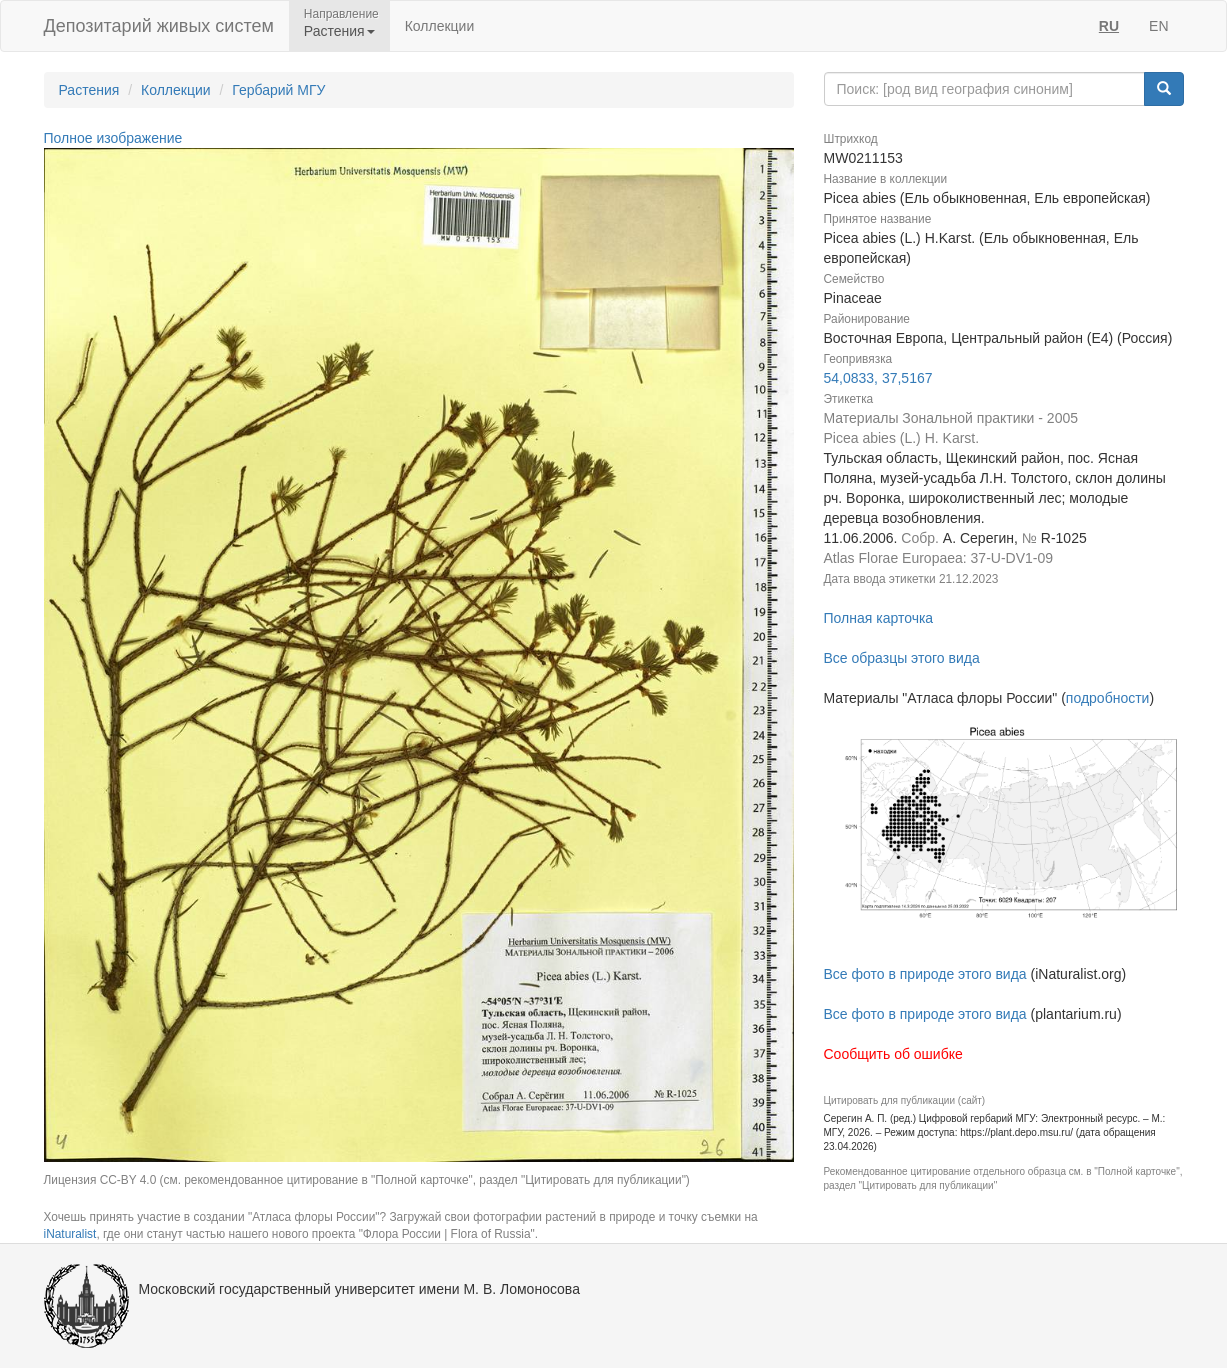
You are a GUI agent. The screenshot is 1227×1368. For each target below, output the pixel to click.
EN (1158, 26)
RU (1109, 26)
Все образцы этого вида (902, 658)
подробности (1108, 698)
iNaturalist (70, 1234)
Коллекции (440, 26)
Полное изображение (113, 138)
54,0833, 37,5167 (878, 378)
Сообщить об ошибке (893, 1054)
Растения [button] (339, 31)
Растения (89, 90)
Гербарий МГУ (278, 90)
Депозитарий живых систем (159, 26)
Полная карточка (879, 618)
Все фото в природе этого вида (925, 974)
